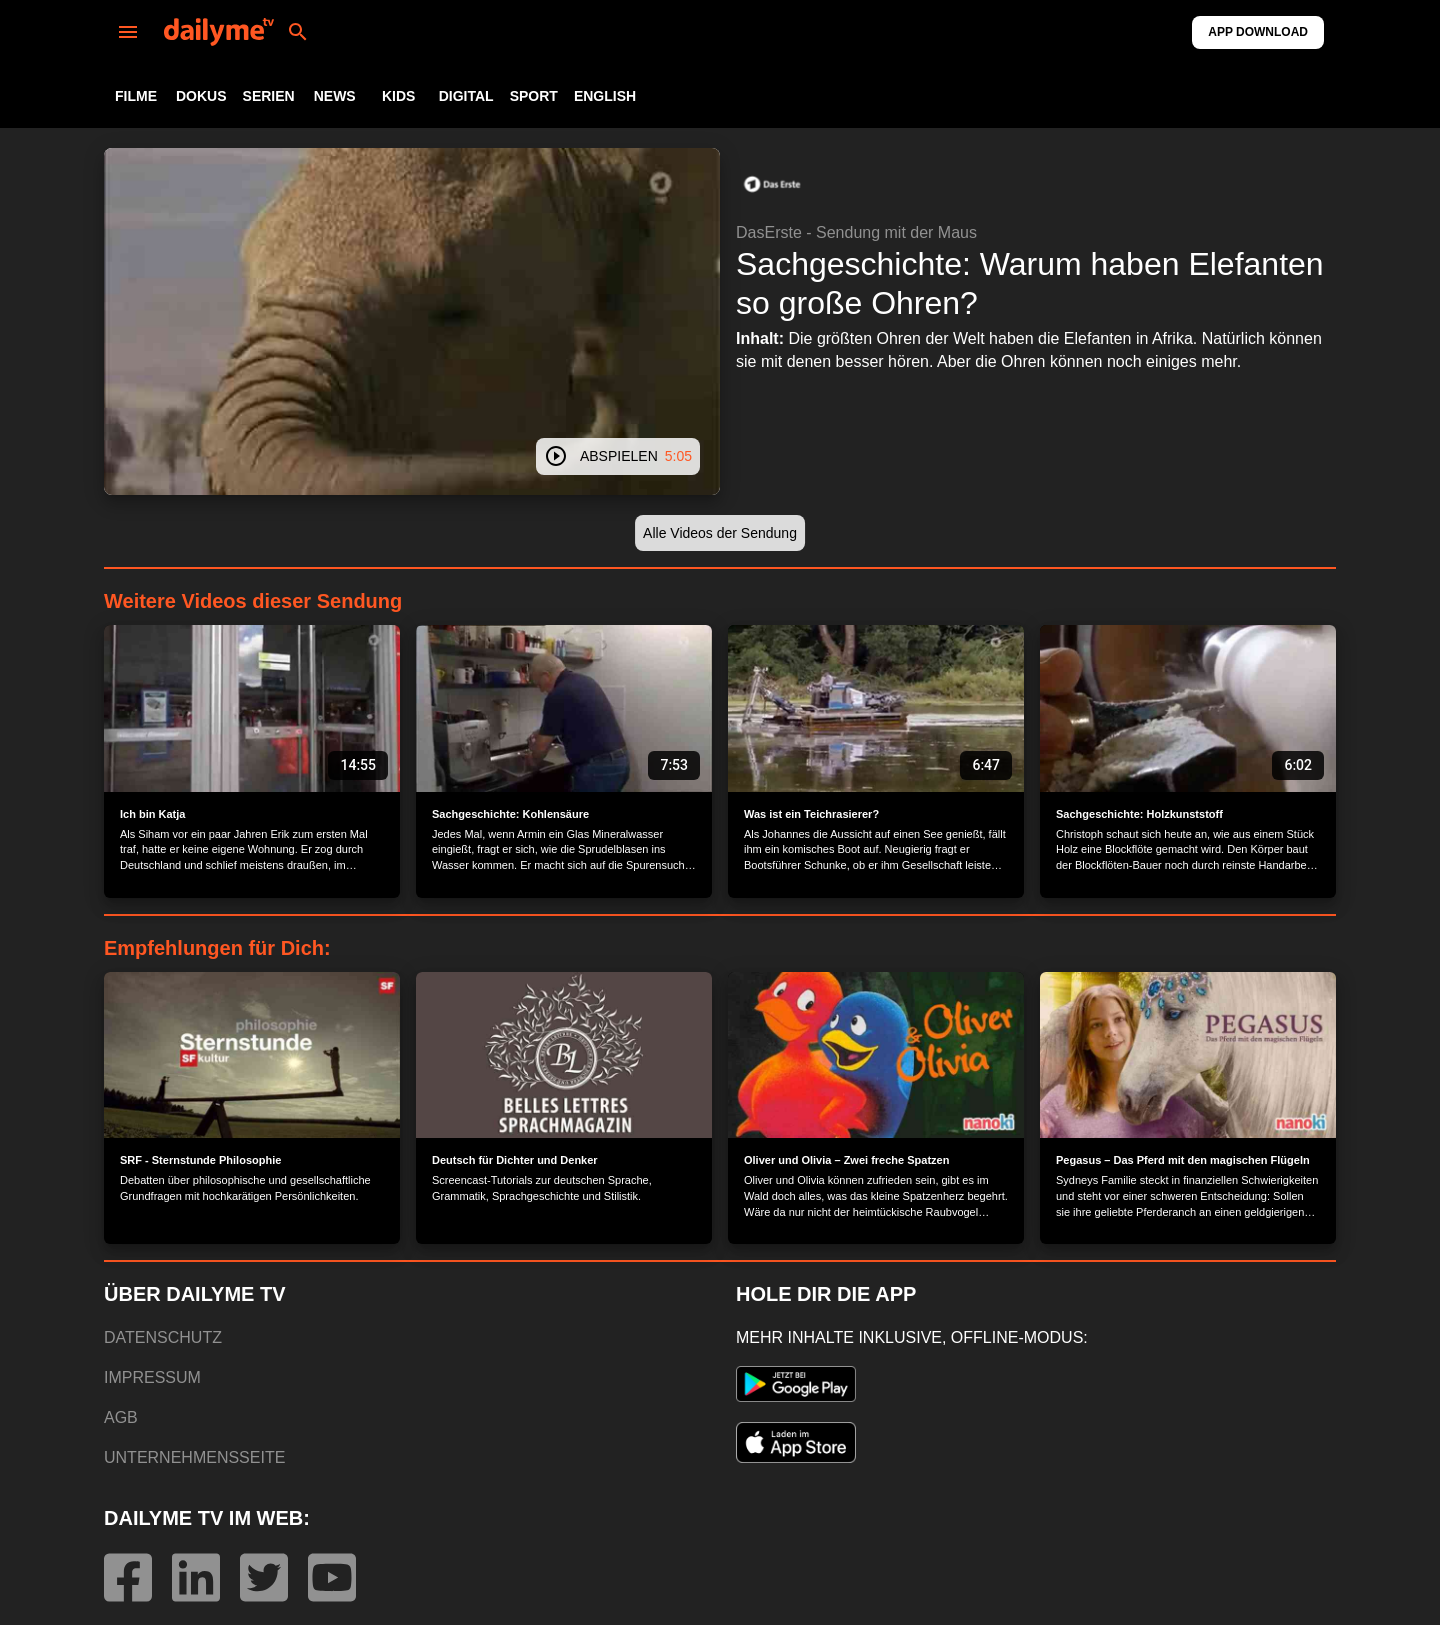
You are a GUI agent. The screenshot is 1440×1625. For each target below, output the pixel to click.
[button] (772, 184)
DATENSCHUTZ (163, 1337)
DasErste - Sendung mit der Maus (856, 232)
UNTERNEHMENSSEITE (194, 1457)
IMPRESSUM (152, 1377)
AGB (121, 1417)
